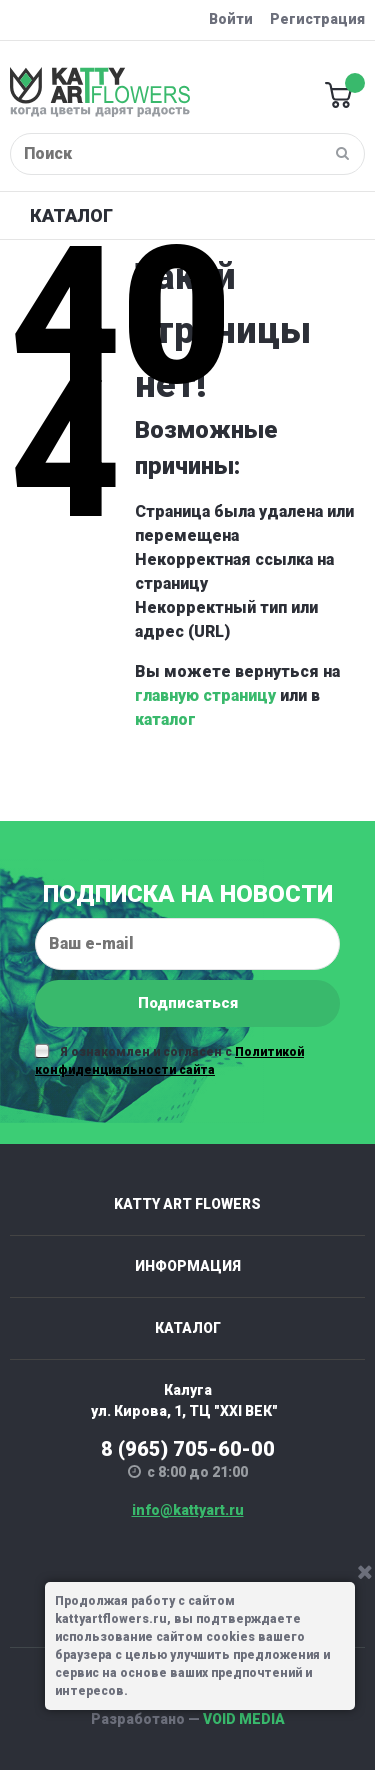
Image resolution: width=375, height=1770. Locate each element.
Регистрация (317, 19)
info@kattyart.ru (188, 1510)
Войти (231, 19)
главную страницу (205, 695)
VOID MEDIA (244, 1719)
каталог (165, 719)
